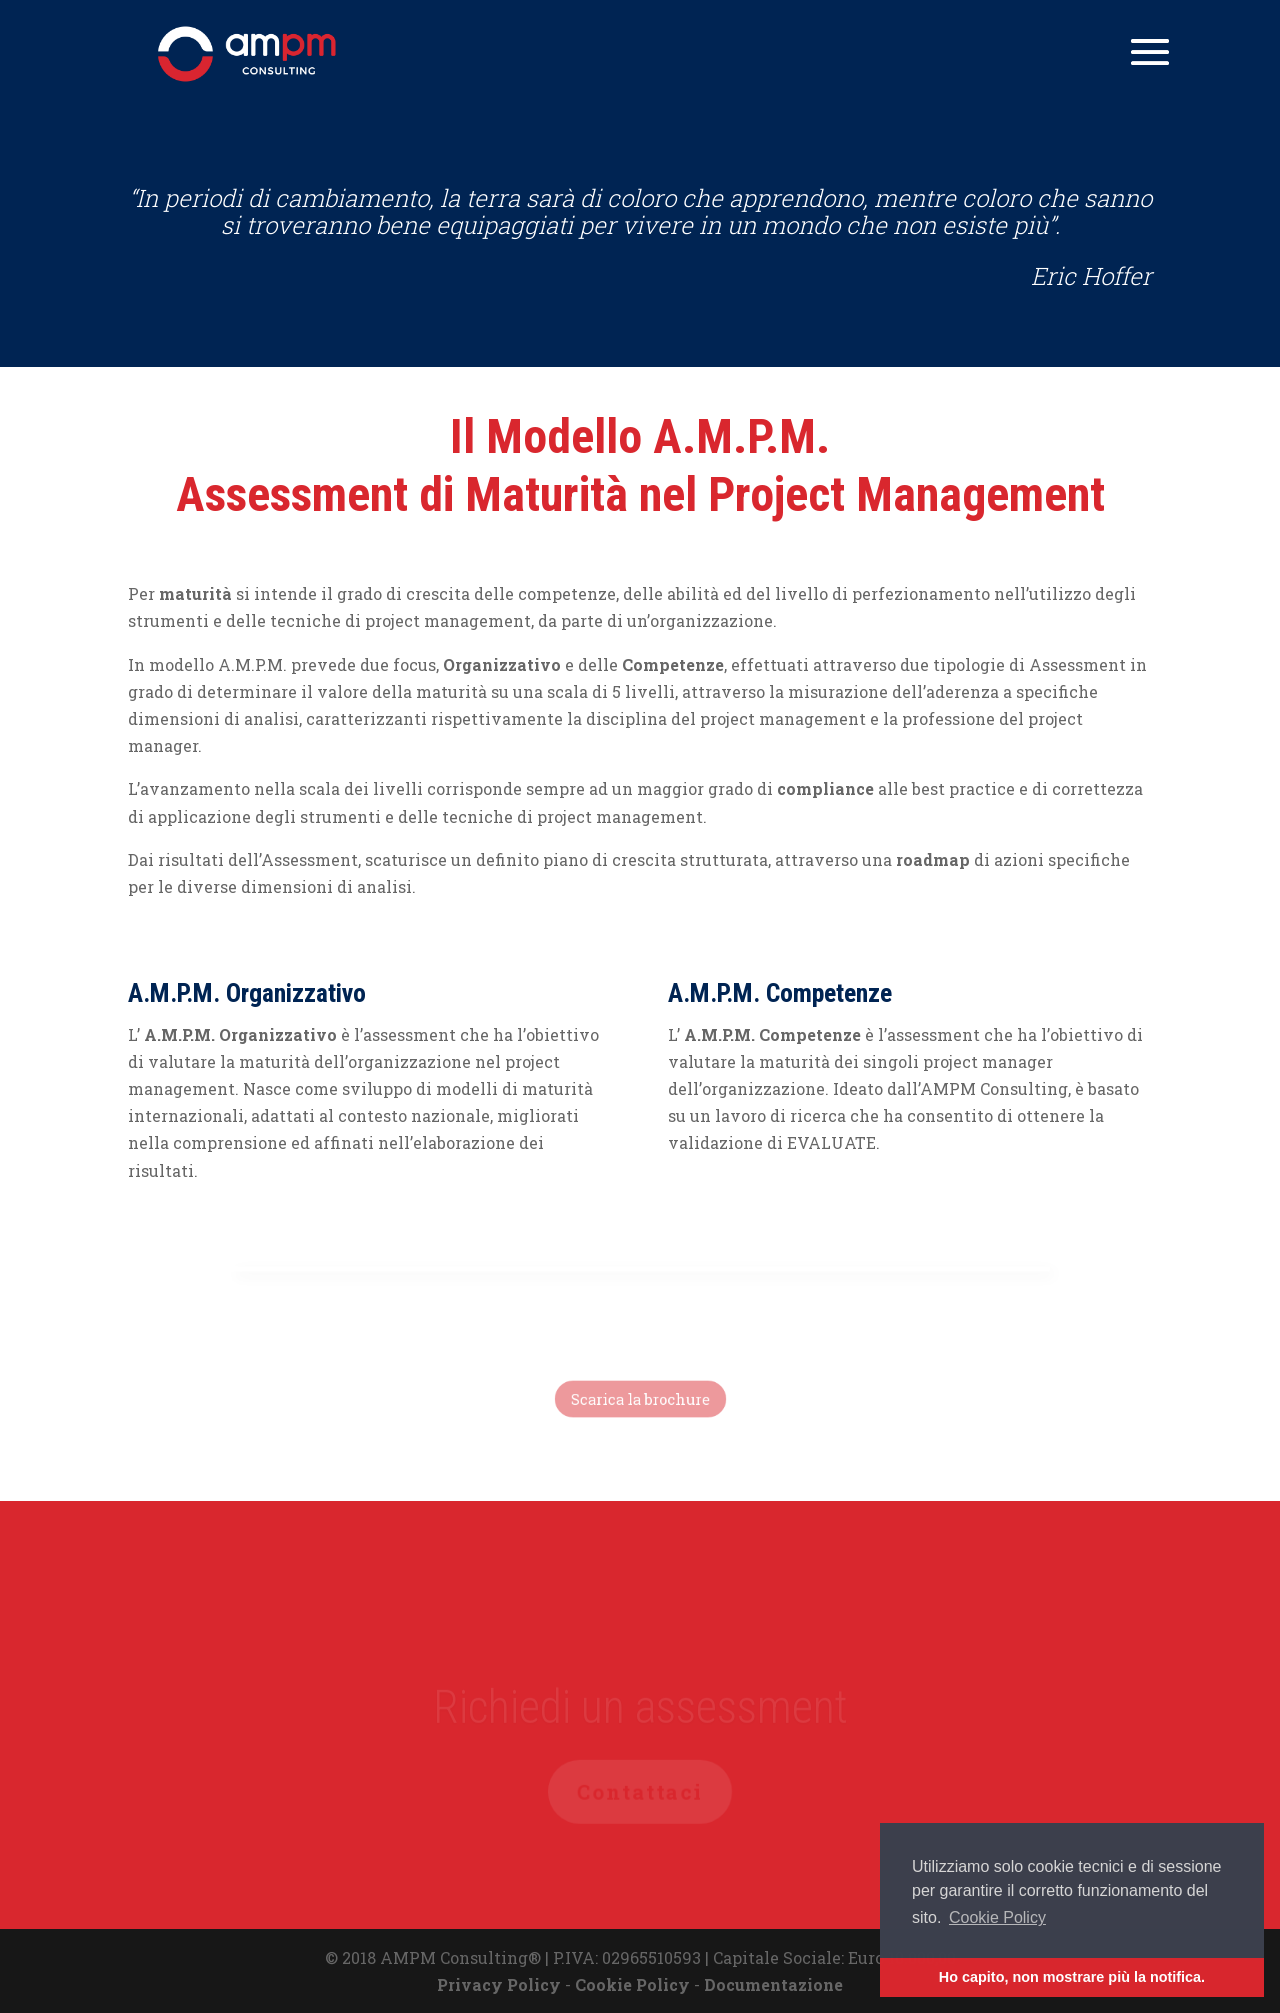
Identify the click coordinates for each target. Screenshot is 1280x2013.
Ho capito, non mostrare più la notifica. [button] (1072, 1977)
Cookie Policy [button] (997, 1917)
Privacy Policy (499, 1984)
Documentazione (773, 1984)
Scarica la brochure (640, 1399)
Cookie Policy (632, 1984)
